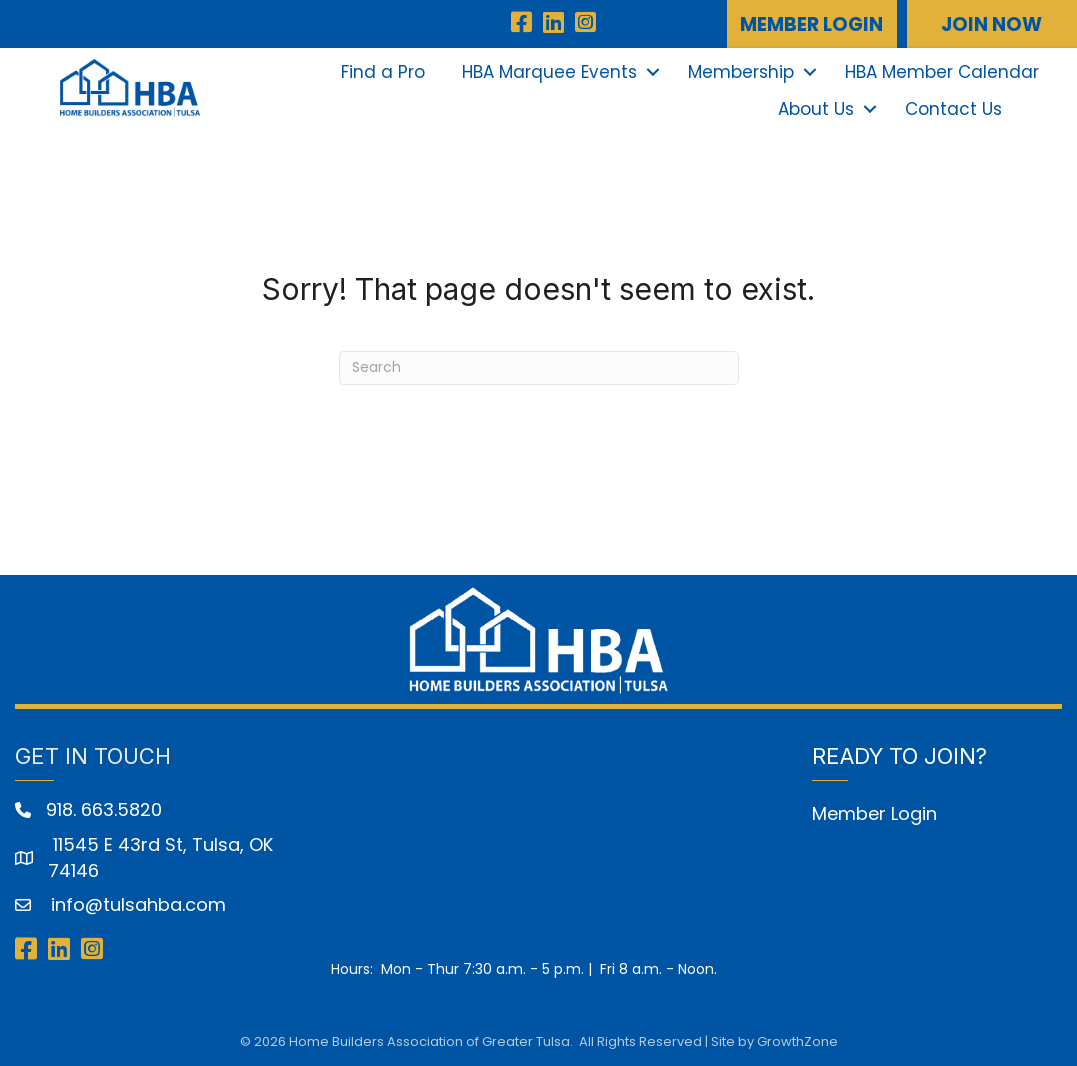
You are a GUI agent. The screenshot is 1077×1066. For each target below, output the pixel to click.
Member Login (874, 813)
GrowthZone (797, 1041)
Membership (741, 72)
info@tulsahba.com (136, 904)
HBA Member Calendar (942, 72)
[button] (812, 24)
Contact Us (953, 109)
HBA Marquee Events (549, 72)
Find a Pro (383, 72)
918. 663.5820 (104, 809)
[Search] (539, 368)
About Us (816, 109)
